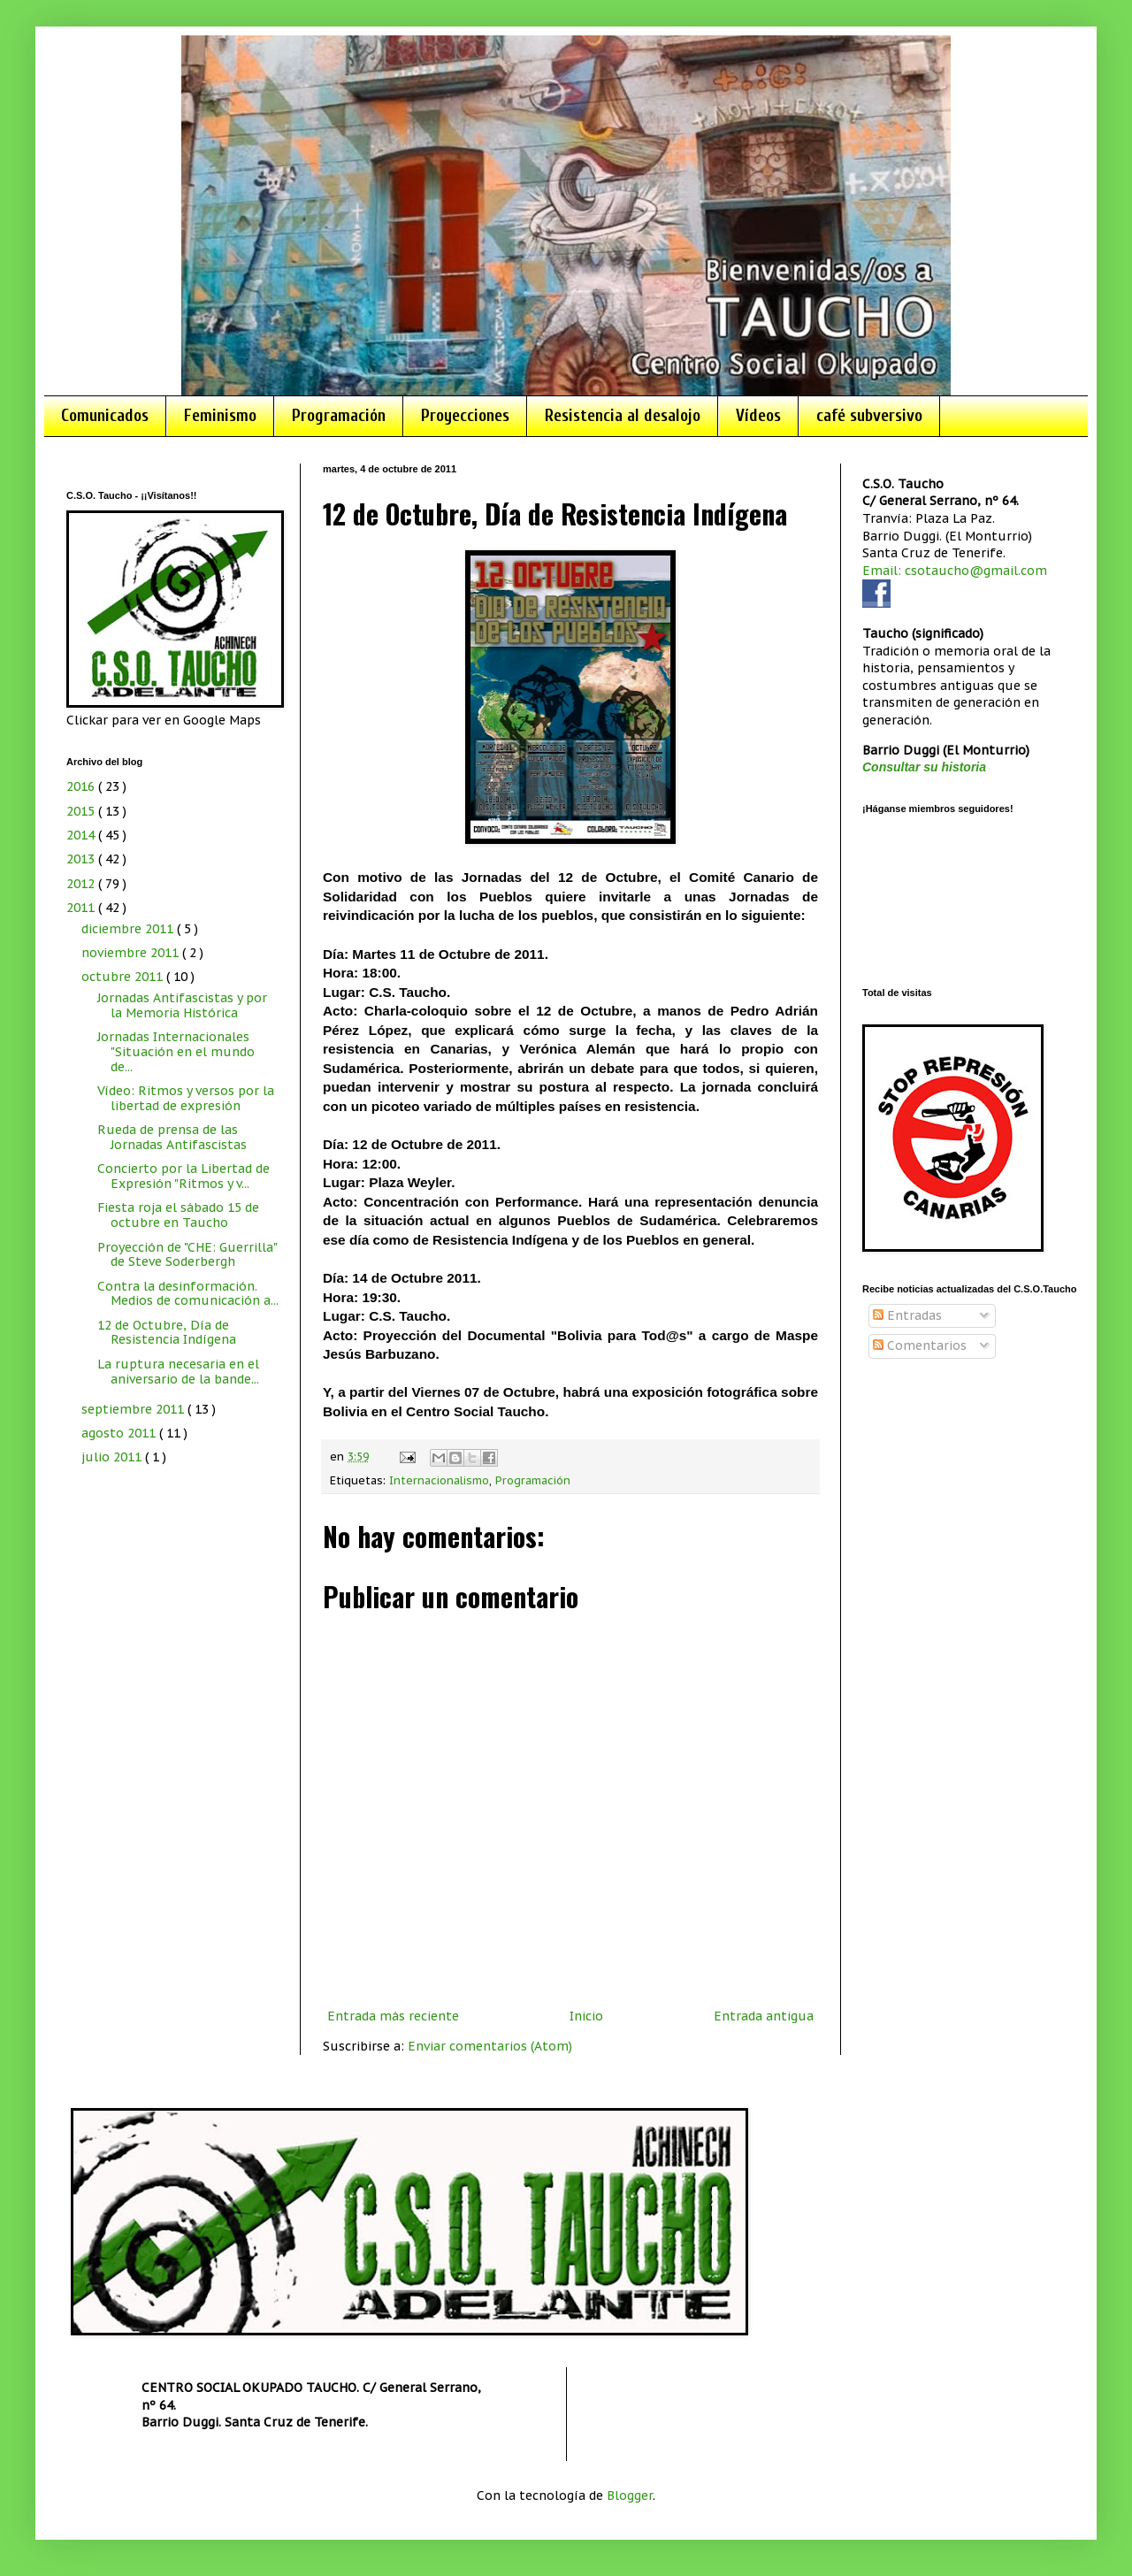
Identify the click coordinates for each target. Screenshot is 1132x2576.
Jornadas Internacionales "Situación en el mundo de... (176, 1052)
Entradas (907, 1315)
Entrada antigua (764, 2016)
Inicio (586, 2016)
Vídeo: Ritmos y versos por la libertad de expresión (185, 1098)
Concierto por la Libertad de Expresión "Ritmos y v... (183, 1176)
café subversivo (869, 416)
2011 (82, 908)
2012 (82, 884)
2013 (82, 859)
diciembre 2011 (129, 929)
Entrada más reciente (393, 2016)
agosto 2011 (120, 1433)
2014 (82, 835)
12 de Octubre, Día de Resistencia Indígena (166, 1332)
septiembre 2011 (134, 1409)
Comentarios (920, 1345)
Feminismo (220, 416)
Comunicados (105, 416)
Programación (339, 416)
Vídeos (758, 416)
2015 (82, 811)
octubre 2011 (123, 977)
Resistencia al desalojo (622, 416)
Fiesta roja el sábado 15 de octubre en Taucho (178, 1215)
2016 (82, 786)
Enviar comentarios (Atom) (490, 2046)
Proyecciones (465, 416)
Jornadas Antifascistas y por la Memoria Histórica (182, 1005)
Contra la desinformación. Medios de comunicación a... (188, 1293)
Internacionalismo (439, 1480)
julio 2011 (113, 1457)
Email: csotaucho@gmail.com (954, 571)
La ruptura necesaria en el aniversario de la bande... (178, 1371)
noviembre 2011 (131, 953)
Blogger (630, 2495)
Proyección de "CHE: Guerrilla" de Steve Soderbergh (187, 1254)
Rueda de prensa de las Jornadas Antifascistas (172, 1137)
